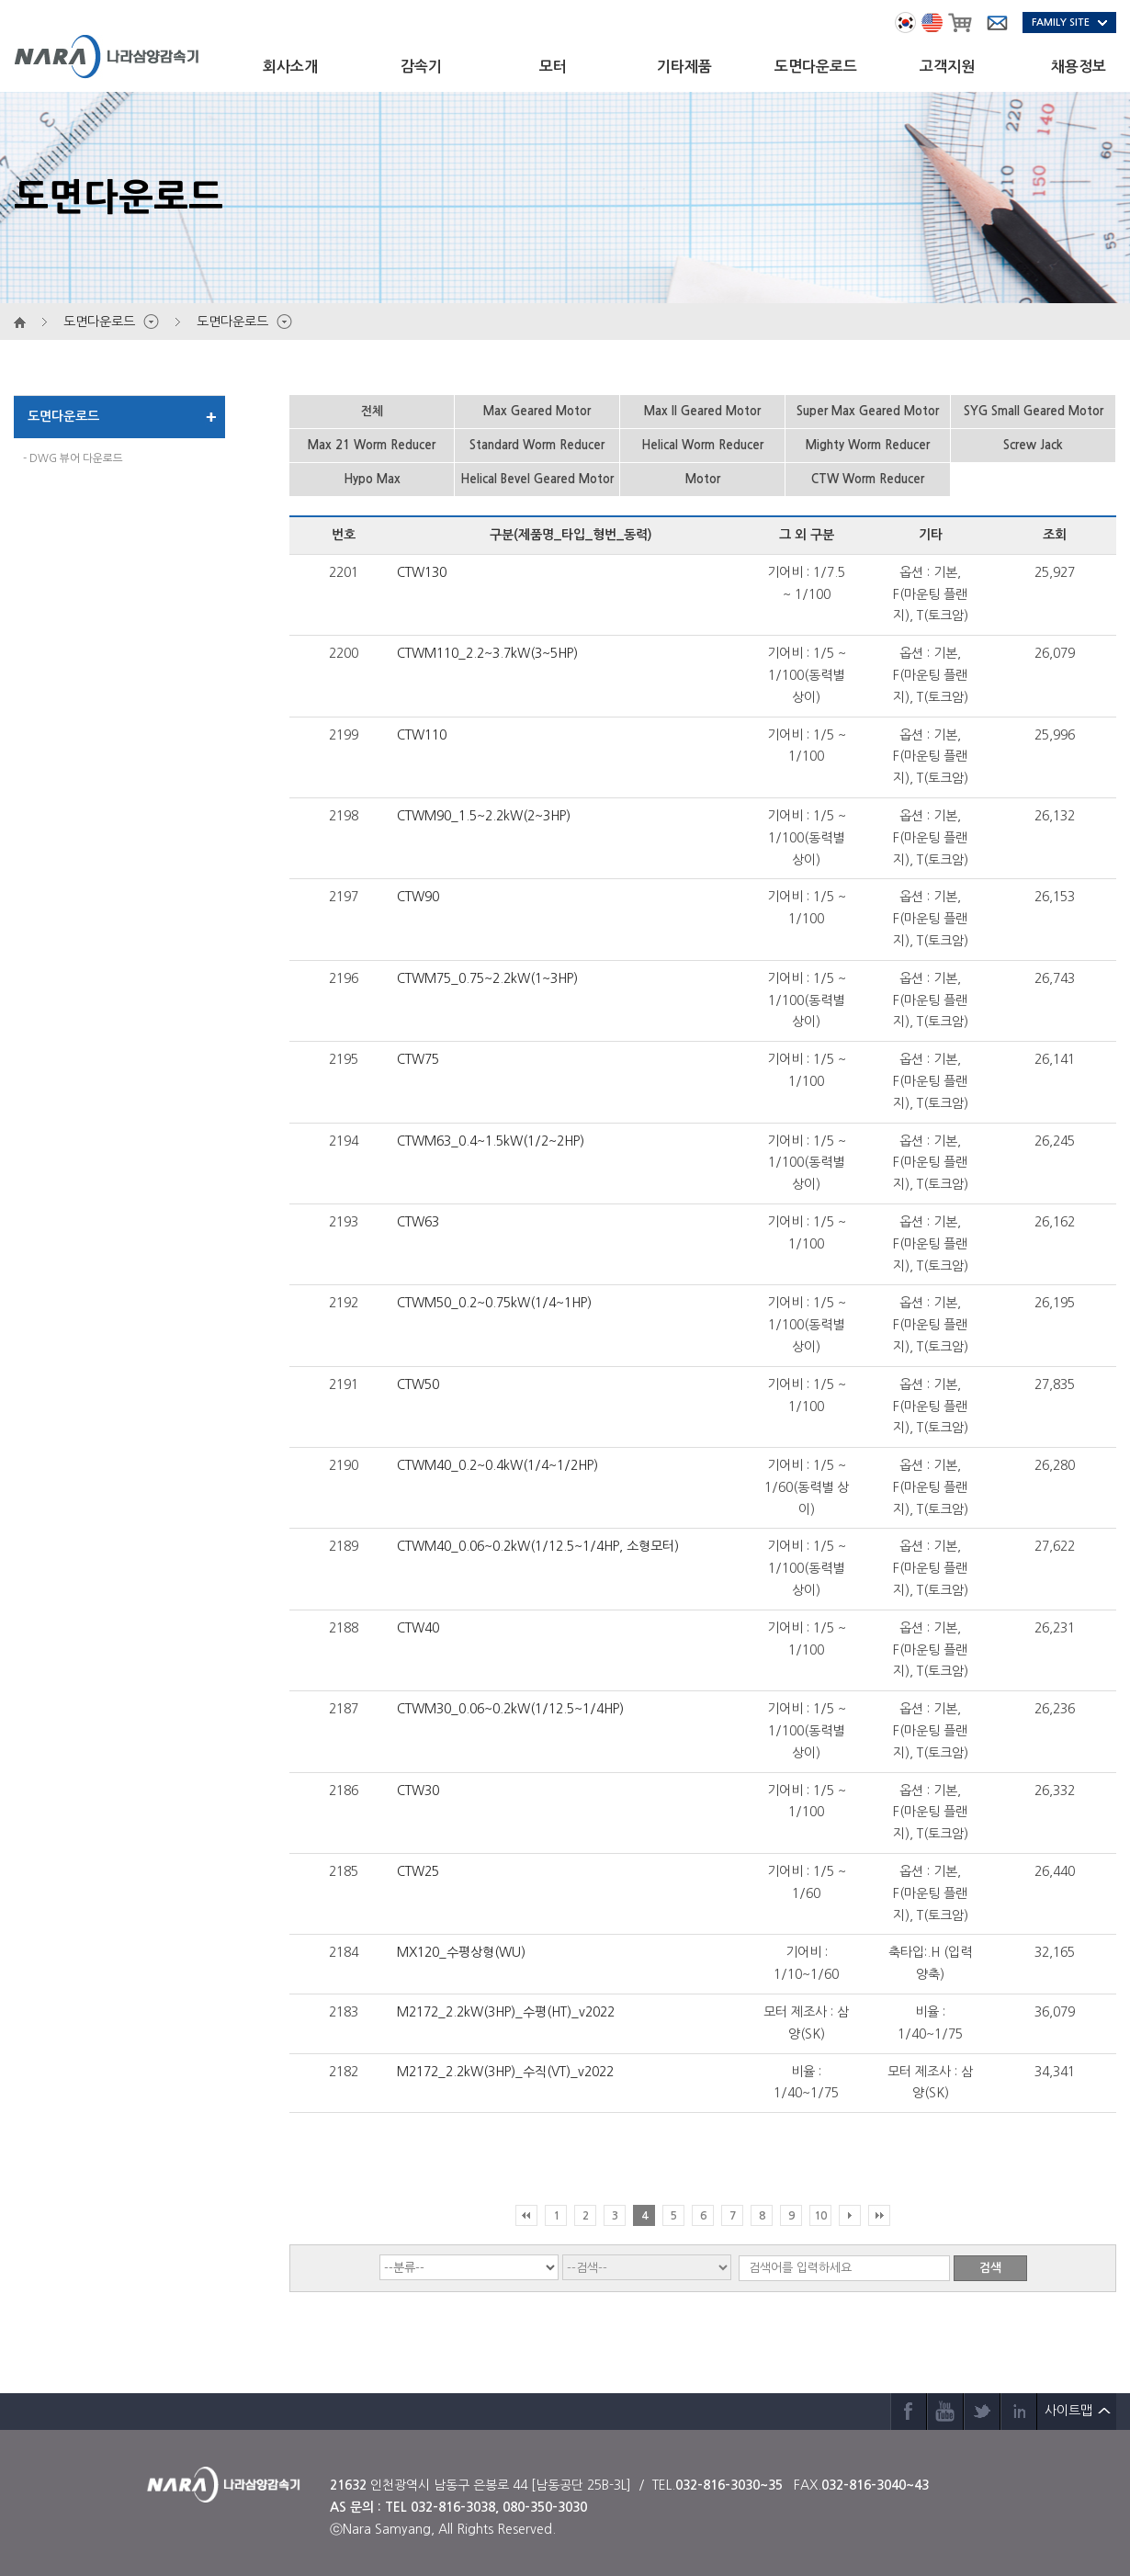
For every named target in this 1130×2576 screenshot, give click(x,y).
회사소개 (290, 66)
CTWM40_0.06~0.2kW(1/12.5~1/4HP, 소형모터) (538, 1546)
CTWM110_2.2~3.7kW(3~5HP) (487, 653)
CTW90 (418, 896)
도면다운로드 (815, 66)
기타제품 (684, 66)
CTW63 (418, 1221)
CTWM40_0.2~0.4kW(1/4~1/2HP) (497, 1465)
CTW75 (418, 1059)
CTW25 (418, 1871)
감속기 (421, 66)
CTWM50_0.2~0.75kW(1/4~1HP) (494, 1302)
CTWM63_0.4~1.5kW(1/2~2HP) (490, 1141)
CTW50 (418, 1384)
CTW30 (418, 1790)
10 (820, 2215)
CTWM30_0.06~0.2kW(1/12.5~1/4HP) (510, 1708)
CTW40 (418, 1627)
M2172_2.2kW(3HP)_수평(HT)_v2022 (506, 2011)
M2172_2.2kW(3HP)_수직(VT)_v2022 (505, 2071)
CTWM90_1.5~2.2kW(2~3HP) (484, 815)
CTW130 (421, 572)
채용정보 (1078, 66)
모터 (553, 66)
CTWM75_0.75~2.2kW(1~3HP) (487, 978)
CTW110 (421, 735)
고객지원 (947, 66)
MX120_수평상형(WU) (461, 1952)
